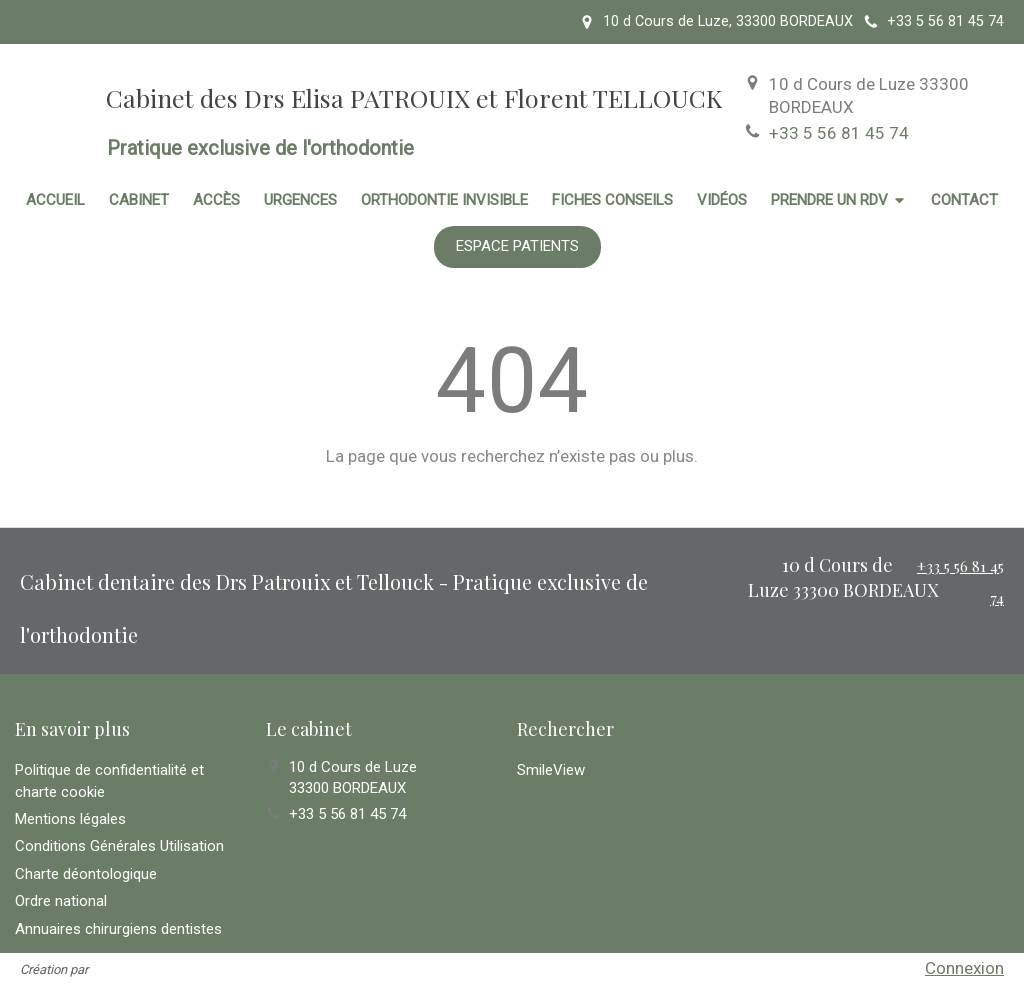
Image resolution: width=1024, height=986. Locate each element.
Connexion (964, 968)
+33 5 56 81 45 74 (839, 133)
